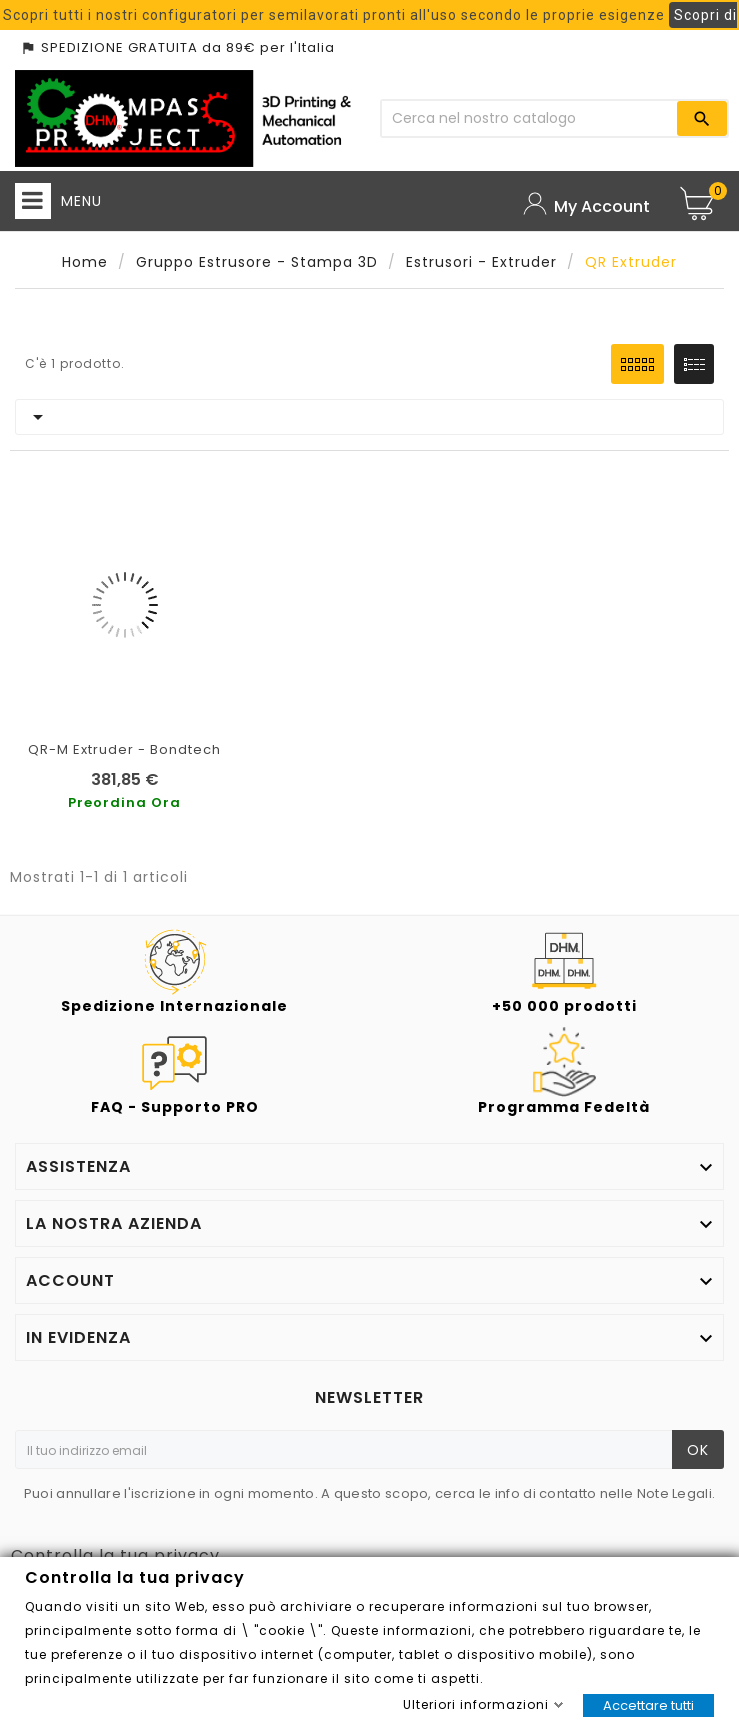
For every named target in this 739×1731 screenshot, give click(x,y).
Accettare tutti (648, 1705)
